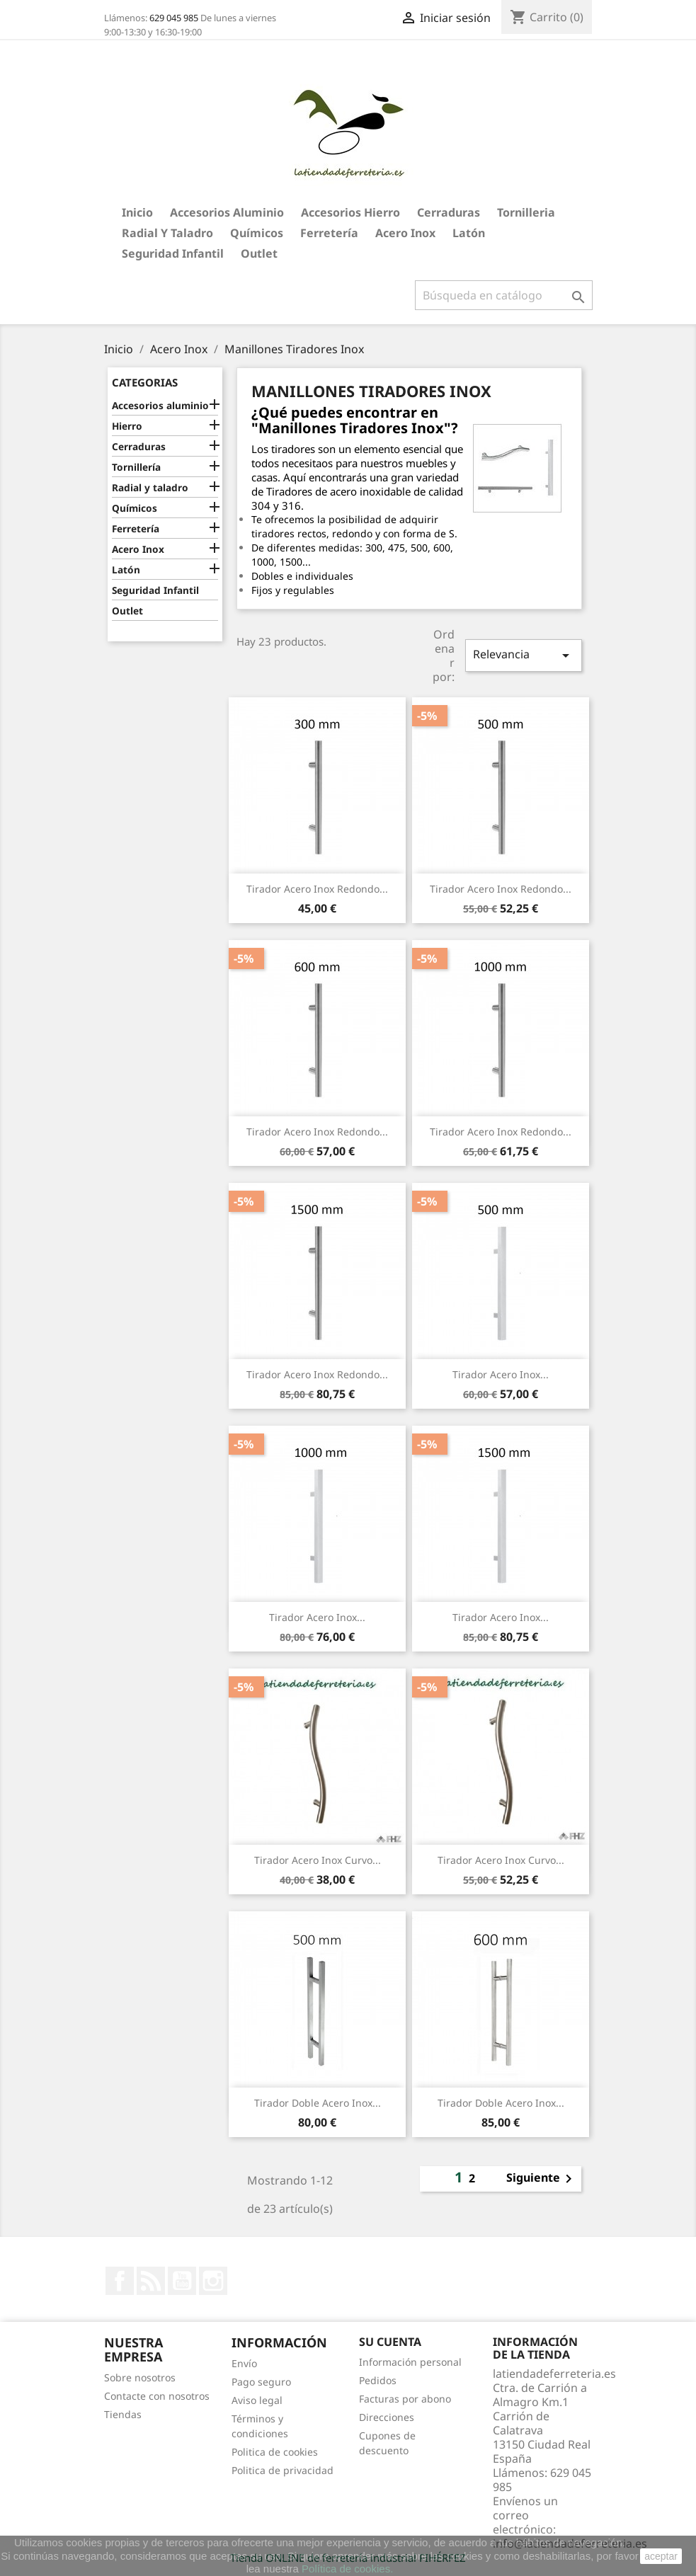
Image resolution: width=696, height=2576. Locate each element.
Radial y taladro (167, 233)
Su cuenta (390, 2341)
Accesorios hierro (350, 212)
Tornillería (136, 467)
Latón (468, 233)
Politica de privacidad (282, 2470)
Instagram (213, 2281)
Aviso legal (257, 2400)
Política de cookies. (347, 2569)
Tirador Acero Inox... (500, 1374)
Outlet (259, 253)
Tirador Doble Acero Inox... (317, 2103)
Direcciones (386, 2417)
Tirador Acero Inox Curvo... (317, 1860)
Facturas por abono (405, 2398)
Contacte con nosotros (157, 2396)
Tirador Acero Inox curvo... (501, 1860)
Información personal (410, 2362)
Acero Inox (405, 233)
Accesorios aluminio (227, 212)
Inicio (137, 212)
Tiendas (123, 2414)
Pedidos (378, 2380)
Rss (151, 2281)
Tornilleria (526, 212)
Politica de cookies (275, 2451)
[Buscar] (504, 295)
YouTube (182, 2281)
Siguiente (541, 2178)
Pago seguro (261, 2381)
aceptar (661, 2556)
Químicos (256, 233)
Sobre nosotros (140, 2377)
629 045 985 (173, 17)
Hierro (127, 426)
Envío (244, 2363)
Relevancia (523, 655)
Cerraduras (448, 212)
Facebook (119, 2281)
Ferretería (329, 233)
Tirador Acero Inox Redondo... (317, 888)
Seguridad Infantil (173, 253)
